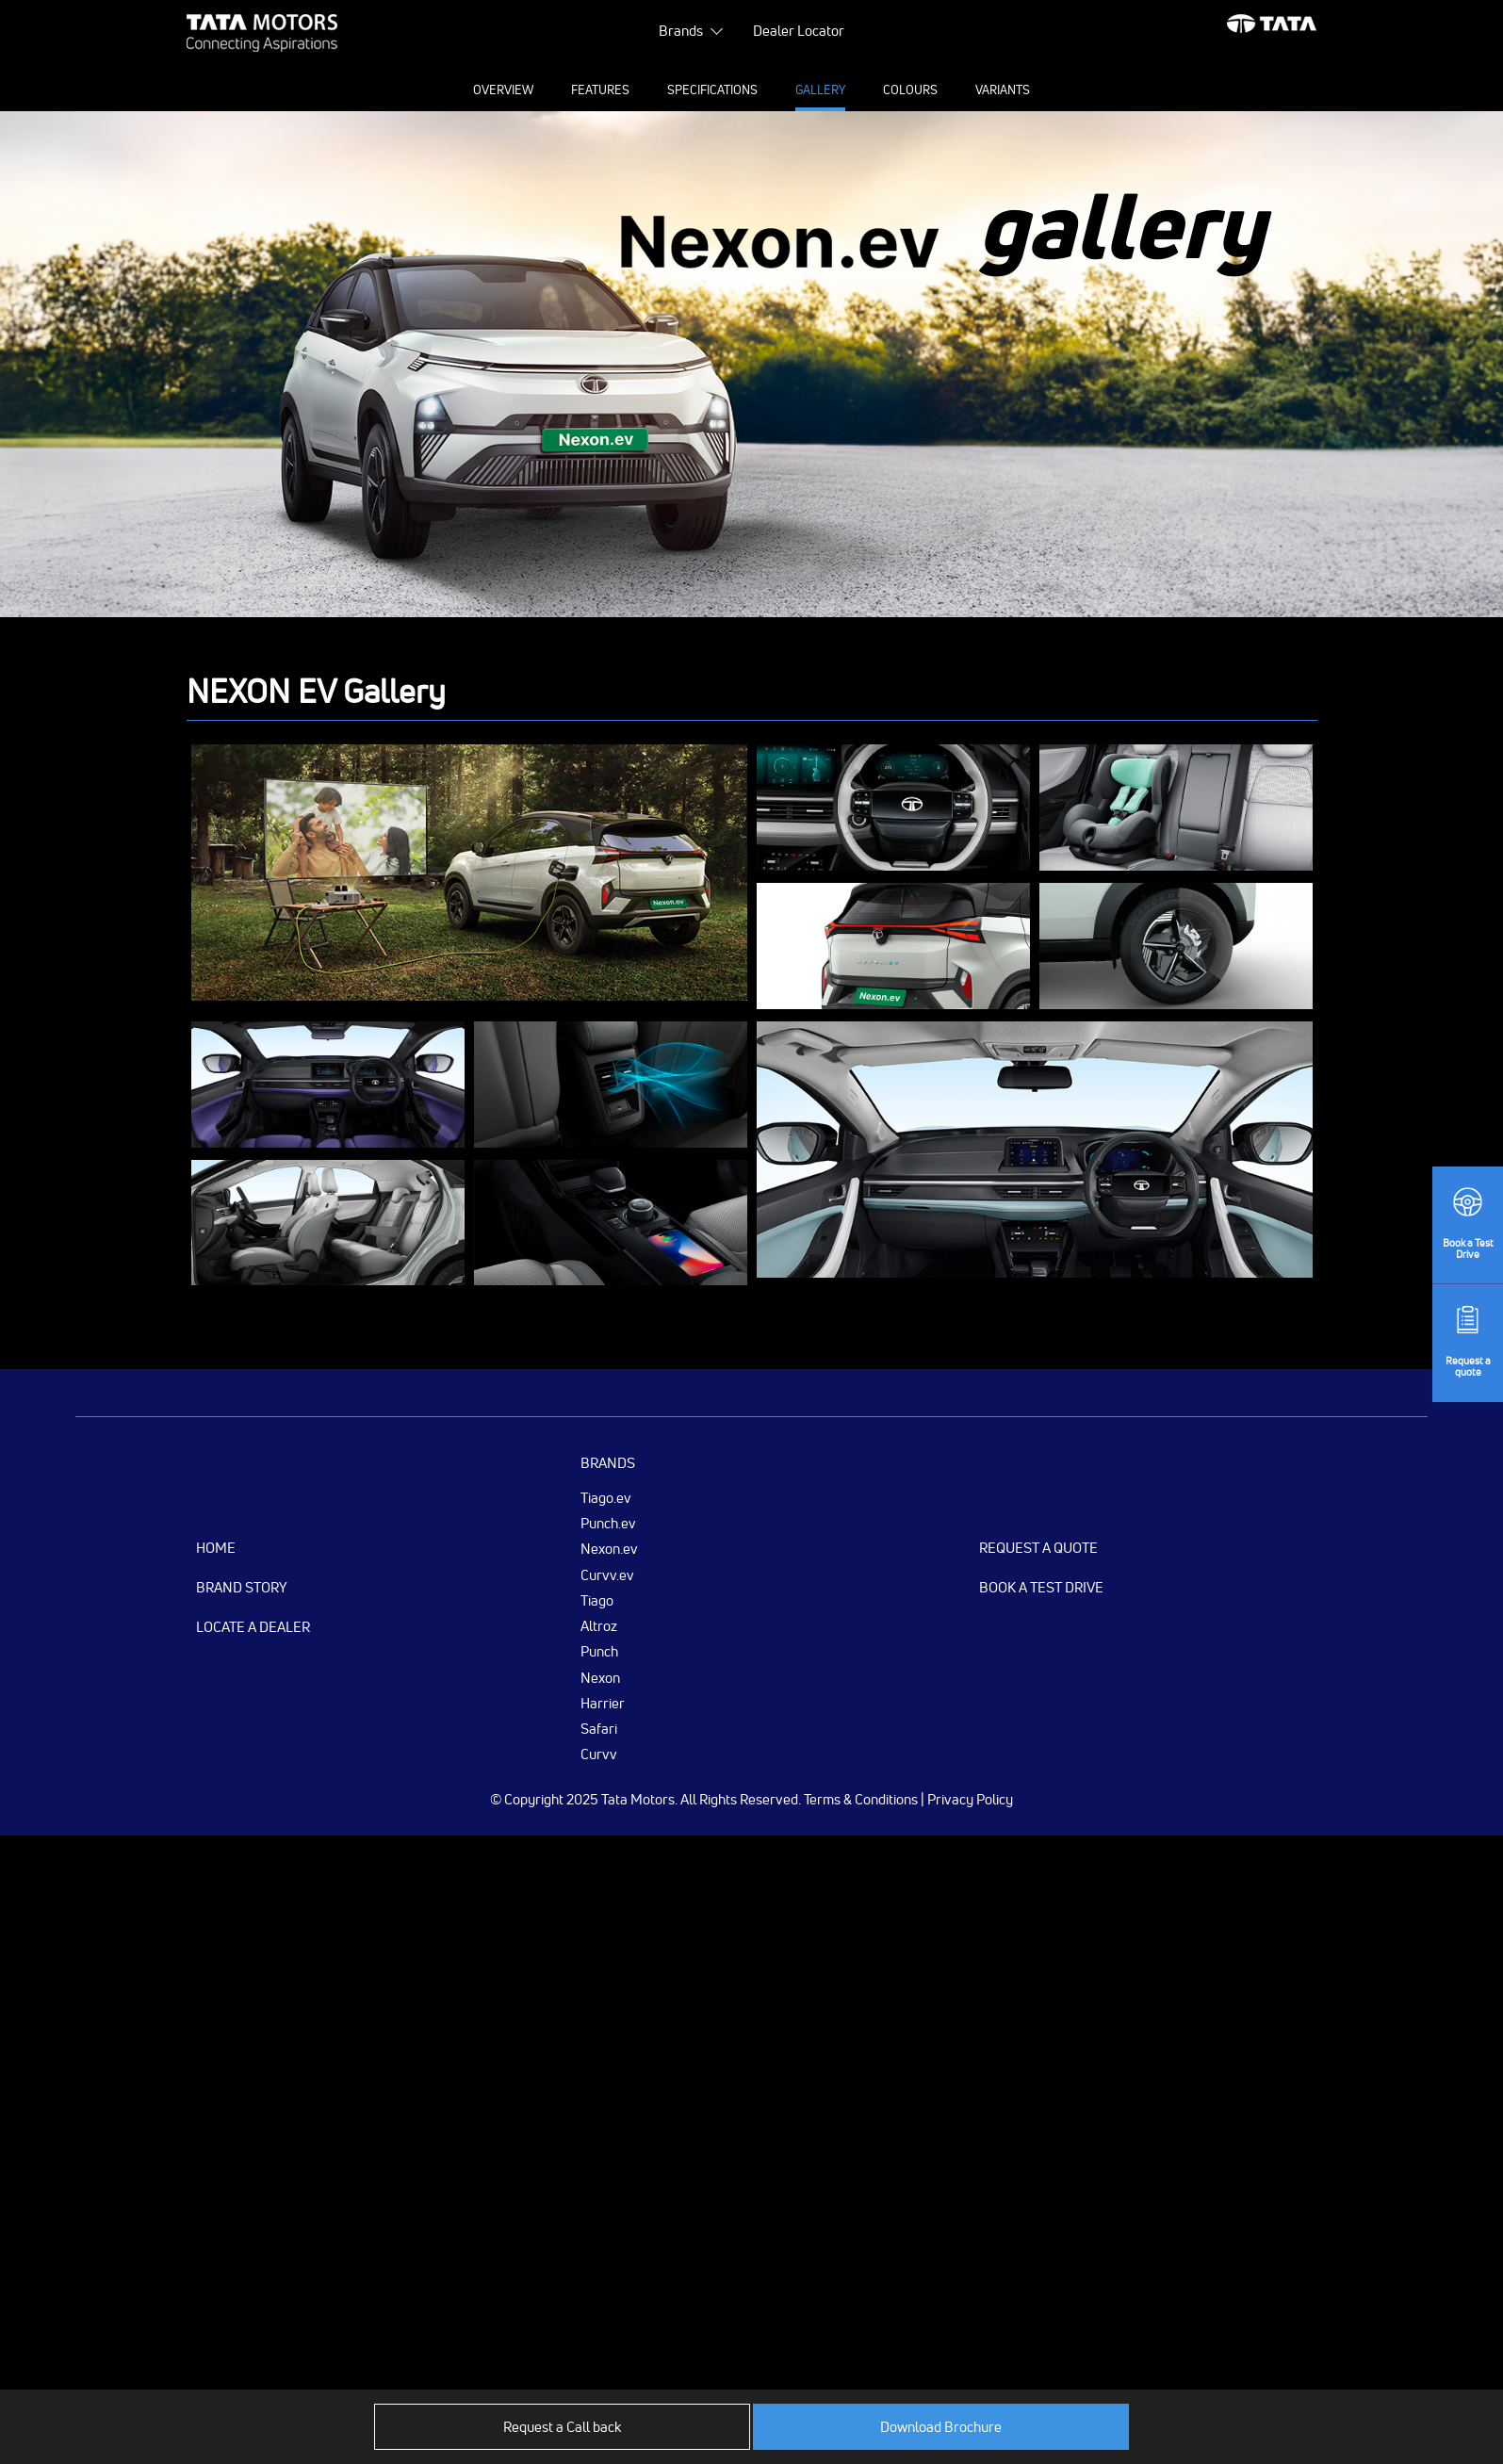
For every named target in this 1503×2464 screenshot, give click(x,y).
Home (216, 1548)
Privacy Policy (970, 1799)
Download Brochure (941, 2427)
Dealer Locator (798, 31)
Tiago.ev (605, 1497)
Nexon (600, 1677)
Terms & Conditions (861, 1799)
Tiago (596, 1599)
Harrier (602, 1702)
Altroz (598, 1625)
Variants (1002, 89)
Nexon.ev (609, 1548)
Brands (681, 31)
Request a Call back (562, 2427)
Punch (599, 1650)
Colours (910, 89)
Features (600, 89)
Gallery (820, 89)
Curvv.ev (607, 1574)
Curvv (598, 1753)
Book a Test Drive (1041, 1587)
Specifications (712, 89)
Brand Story (241, 1587)
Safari (598, 1728)
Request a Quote (1038, 1548)
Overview (503, 89)
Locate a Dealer (253, 1627)
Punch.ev (608, 1522)
